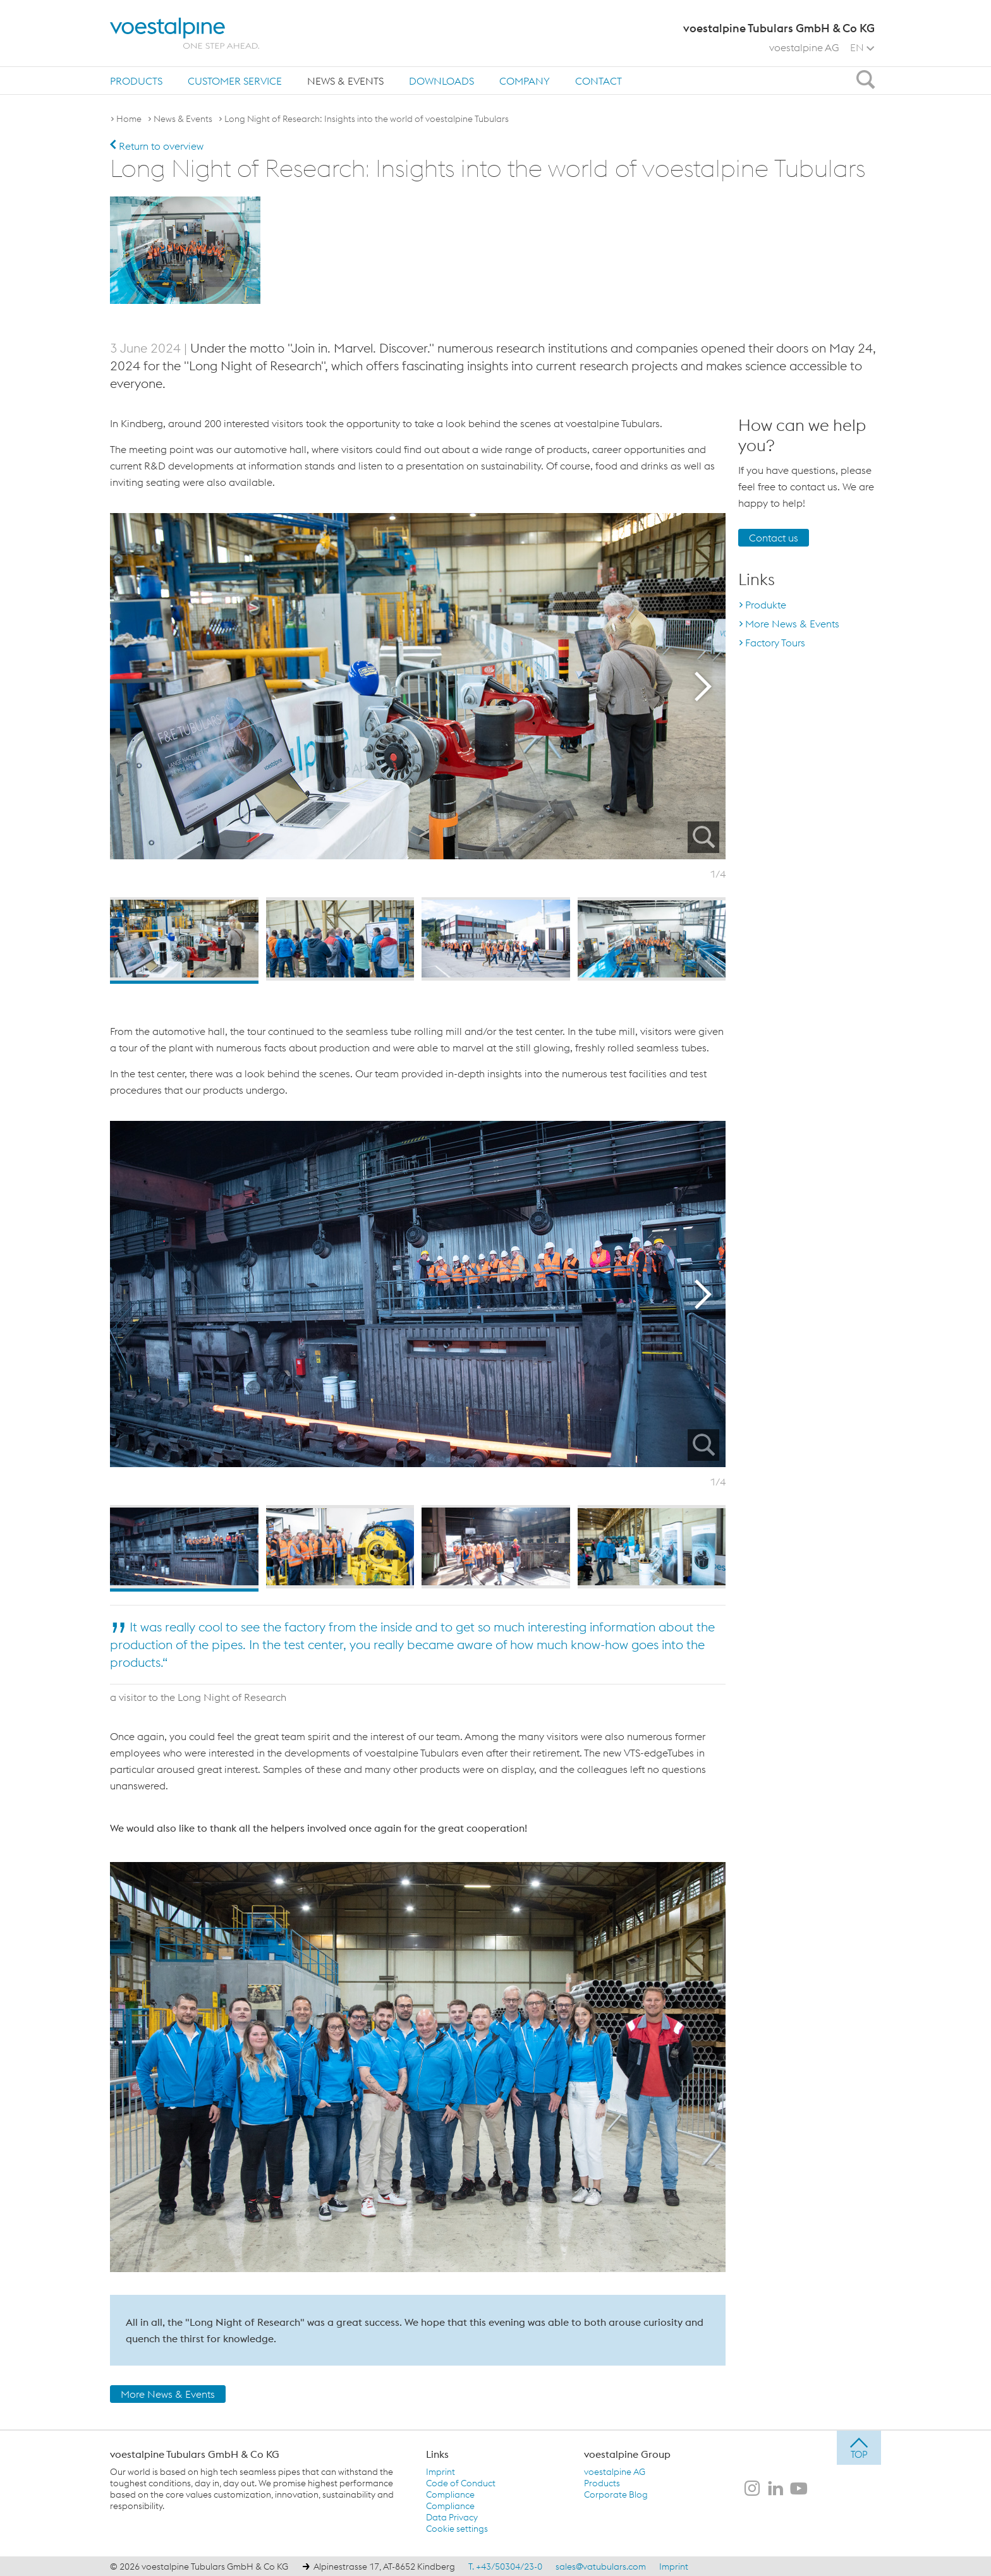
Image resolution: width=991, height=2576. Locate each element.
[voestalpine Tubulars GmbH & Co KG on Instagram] (752, 2488)
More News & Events (168, 2393)
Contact (598, 81)
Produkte (765, 604)
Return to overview (157, 146)
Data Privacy (452, 2516)
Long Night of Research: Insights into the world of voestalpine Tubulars (366, 118)
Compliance (450, 2494)
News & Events (345, 81)
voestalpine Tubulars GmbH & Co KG (194, 2453)
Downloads (441, 81)
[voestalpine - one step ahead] (184, 33)
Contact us (773, 537)
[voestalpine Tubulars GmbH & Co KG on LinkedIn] (775, 2488)
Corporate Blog (616, 2494)
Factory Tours (775, 642)
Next (707, 685)
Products (136, 81)
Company (524, 81)
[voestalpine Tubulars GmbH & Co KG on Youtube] (799, 2488)
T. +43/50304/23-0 (505, 2566)
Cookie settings (457, 2528)
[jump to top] (859, 2447)
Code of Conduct (460, 2482)
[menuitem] (136, 80)
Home (129, 118)
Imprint (440, 2471)
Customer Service (235, 81)
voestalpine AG (804, 47)
